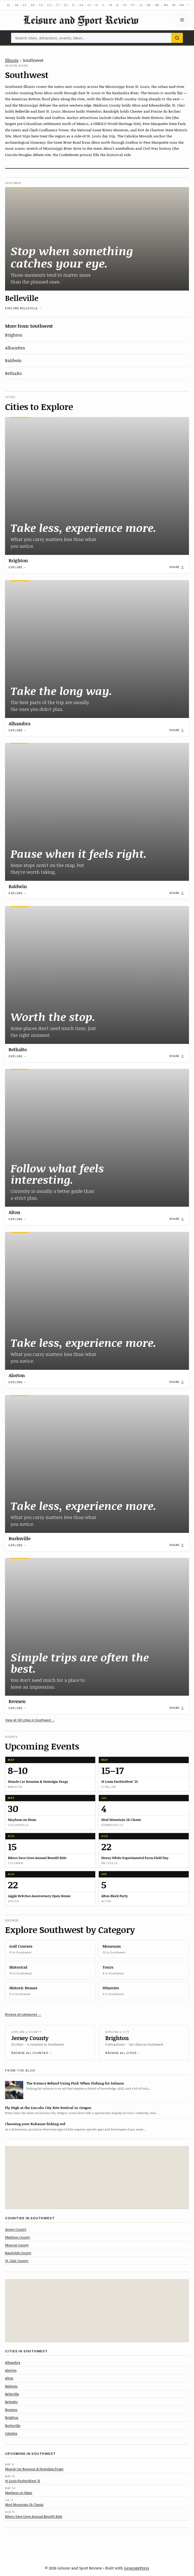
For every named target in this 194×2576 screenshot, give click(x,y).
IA (117, 5)
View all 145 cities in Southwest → (30, 1720)
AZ (25, 5)
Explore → (18, 567)
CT (58, 5)
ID (96, 5)
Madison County (17, 2237)
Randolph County (18, 2253)
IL (103, 5)
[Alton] (97, 1138)
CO (49, 5)
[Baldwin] (97, 812)
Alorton (17, 1375)
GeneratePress (136, 2568)
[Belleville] (97, 239)
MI (174, 5)
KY (133, 5)
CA (41, 5)
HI (89, 5)
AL (9, 5)
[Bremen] (97, 1627)
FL (74, 5)
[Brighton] (97, 486)
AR (33, 5)
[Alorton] (97, 1301)
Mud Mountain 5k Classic (24, 2504)
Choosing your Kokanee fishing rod (35, 2123)
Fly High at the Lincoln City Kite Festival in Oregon (48, 2107)
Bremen (17, 1701)
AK (17, 5)
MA (166, 5)
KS (125, 5)
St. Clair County (16, 2260)
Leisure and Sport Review (80, 20)
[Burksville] (97, 1464)
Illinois (11, 60)
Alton (14, 1212)
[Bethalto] (97, 975)
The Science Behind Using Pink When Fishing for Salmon (75, 2083)
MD (157, 5)
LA (141, 5)
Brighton (13, 335)
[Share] (176, 567)
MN (182, 5)
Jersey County (29, 2038)
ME (149, 5)
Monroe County (17, 2245)
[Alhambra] (97, 649)
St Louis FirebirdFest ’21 (22, 2481)
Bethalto (13, 373)
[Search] (177, 38)
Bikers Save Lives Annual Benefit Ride (33, 2516)
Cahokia (11, 2433)
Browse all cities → (122, 2053)
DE (66, 5)
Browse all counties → (31, 2053)
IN (110, 5)
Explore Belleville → (23, 308)
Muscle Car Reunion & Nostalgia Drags (34, 2469)
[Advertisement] (97, 2177)
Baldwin (13, 360)
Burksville (20, 1538)
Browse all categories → (23, 2014)
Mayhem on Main (18, 2492)
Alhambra (15, 348)
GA (81, 5)
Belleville (21, 298)
